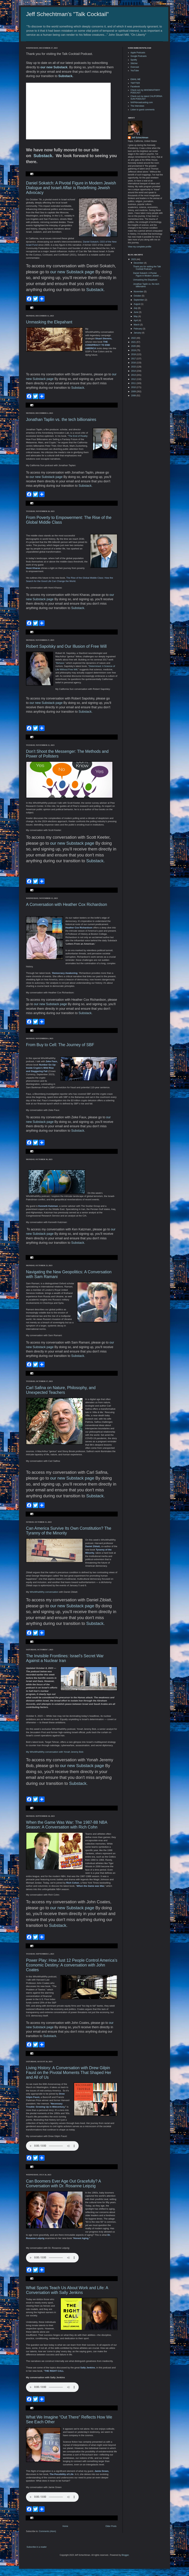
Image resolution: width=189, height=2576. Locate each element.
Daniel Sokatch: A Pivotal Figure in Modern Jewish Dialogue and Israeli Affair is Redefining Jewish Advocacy (71, 188)
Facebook (135, 86)
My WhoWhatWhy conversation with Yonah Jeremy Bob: (55, 1752)
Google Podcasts (138, 56)
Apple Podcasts (138, 52)
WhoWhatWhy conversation (44, 1592)
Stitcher (134, 63)
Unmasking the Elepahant (49, 322)
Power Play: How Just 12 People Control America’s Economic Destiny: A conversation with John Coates (71, 1965)
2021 (133, 342)
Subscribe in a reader (37, 2547)
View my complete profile (139, 246)
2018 (133, 354)
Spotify (134, 60)
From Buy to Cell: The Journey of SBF (60, 1044)
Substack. (95, 289)
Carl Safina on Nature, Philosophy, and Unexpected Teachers (61, 1390)
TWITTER (135, 83)
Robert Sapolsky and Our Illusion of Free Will (66, 646)
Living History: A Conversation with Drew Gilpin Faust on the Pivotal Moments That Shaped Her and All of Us (68, 2073)
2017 (133, 358)
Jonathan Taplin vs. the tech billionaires (61, 419)
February (138, 328)
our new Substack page (72, 271)
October (138, 296)
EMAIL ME (136, 79)
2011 (133, 383)
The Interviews (137, 106)
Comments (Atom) (47, 2531)
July (136, 308)
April (136, 320)
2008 (133, 395)
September (139, 300)
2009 (133, 391)
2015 (133, 366)
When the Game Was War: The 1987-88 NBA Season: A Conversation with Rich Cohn (66, 1824)
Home (65, 2526)
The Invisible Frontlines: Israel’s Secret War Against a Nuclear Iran (65, 1658)
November (139, 291)
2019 (133, 350)
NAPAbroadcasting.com (142, 102)
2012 (133, 379)
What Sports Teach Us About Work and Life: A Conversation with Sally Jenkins (67, 2290)
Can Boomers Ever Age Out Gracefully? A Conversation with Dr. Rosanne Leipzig (63, 2183)
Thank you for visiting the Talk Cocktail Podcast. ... (147, 267)
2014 (133, 371)
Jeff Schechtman (139, 137)
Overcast (135, 67)
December (139, 263)
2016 (133, 362)
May (136, 316)
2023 (133, 259)
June (136, 312)
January (138, 333)
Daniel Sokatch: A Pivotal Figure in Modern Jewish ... (147, 274)
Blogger (125, 2555)
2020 (133, 346)
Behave (60, 663)
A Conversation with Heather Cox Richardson (66, 904)
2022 (133, 338)
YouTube (135, 70)
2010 (133, 387)
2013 (133, 375)
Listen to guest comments (143, 109)
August (137, 304)
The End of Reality (77, 436)
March (137, 324)
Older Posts (110, 2526)
